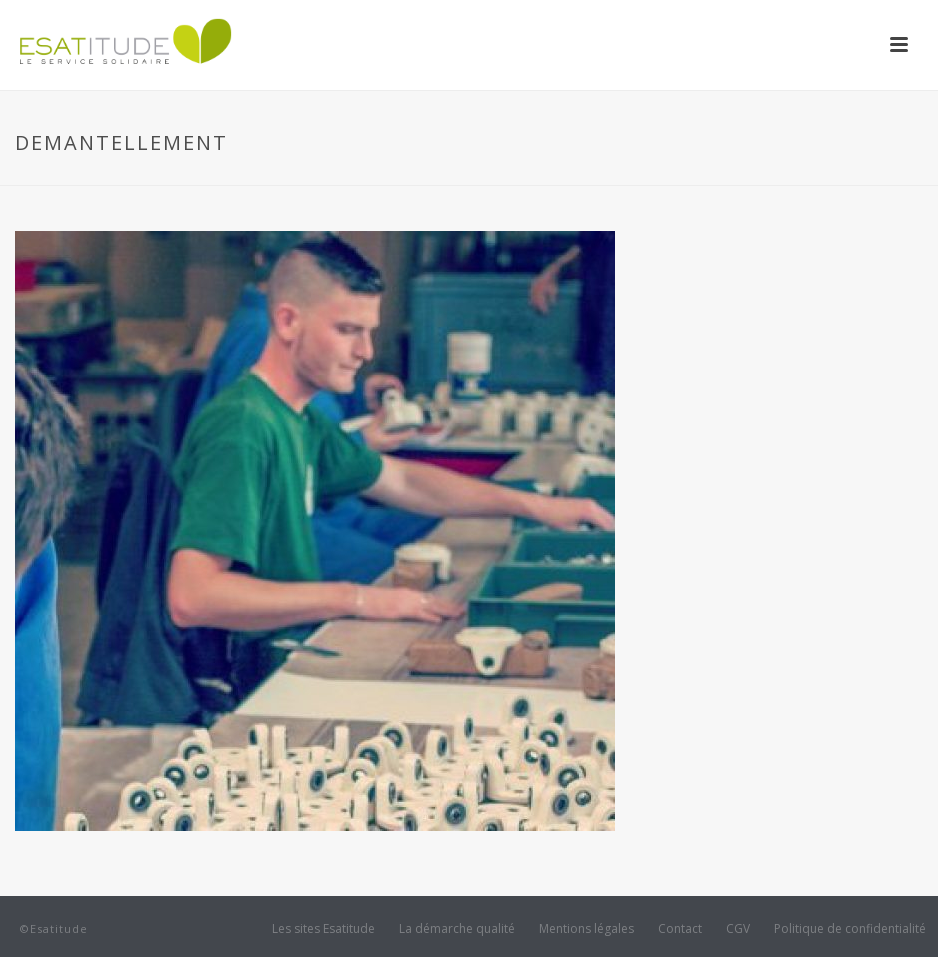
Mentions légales (586, 929)
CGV (738, 929)
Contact (680, 929)
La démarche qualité (457, 929)
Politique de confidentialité (850, 929)
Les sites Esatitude (323, 929)
